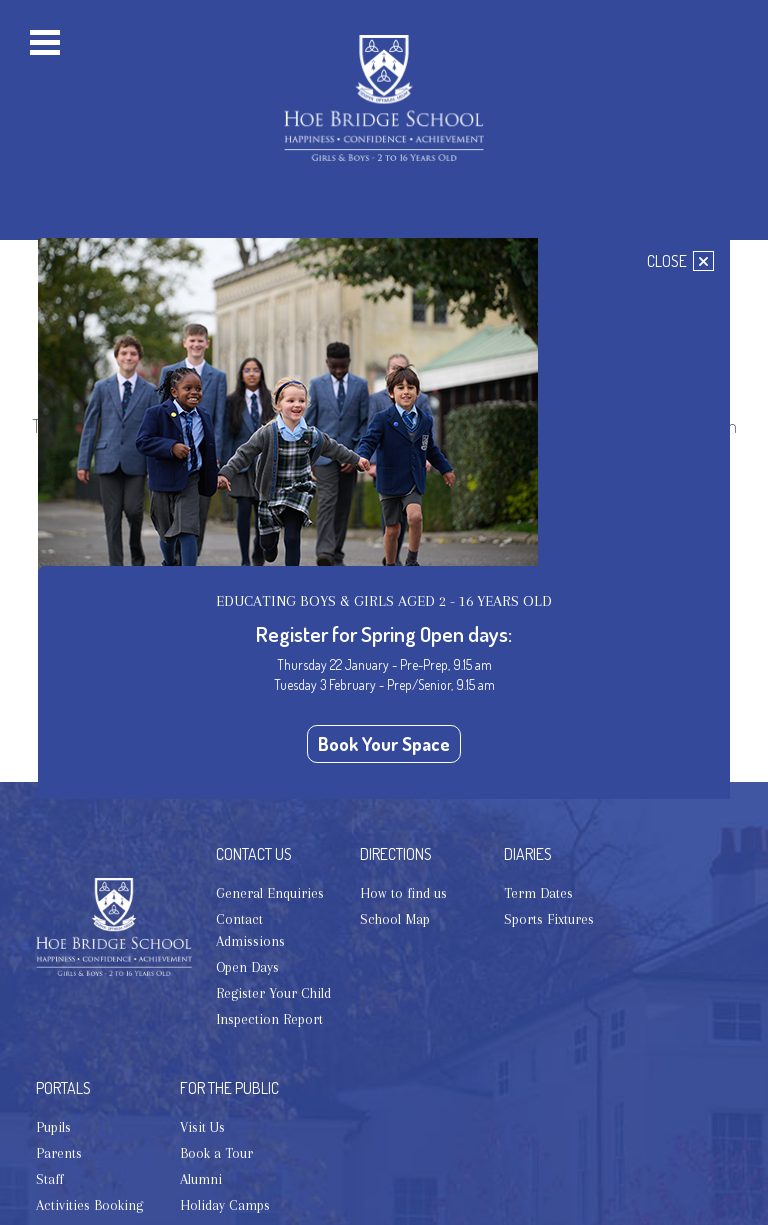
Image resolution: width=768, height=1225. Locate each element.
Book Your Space (384, 743)
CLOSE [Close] (680, 261)
